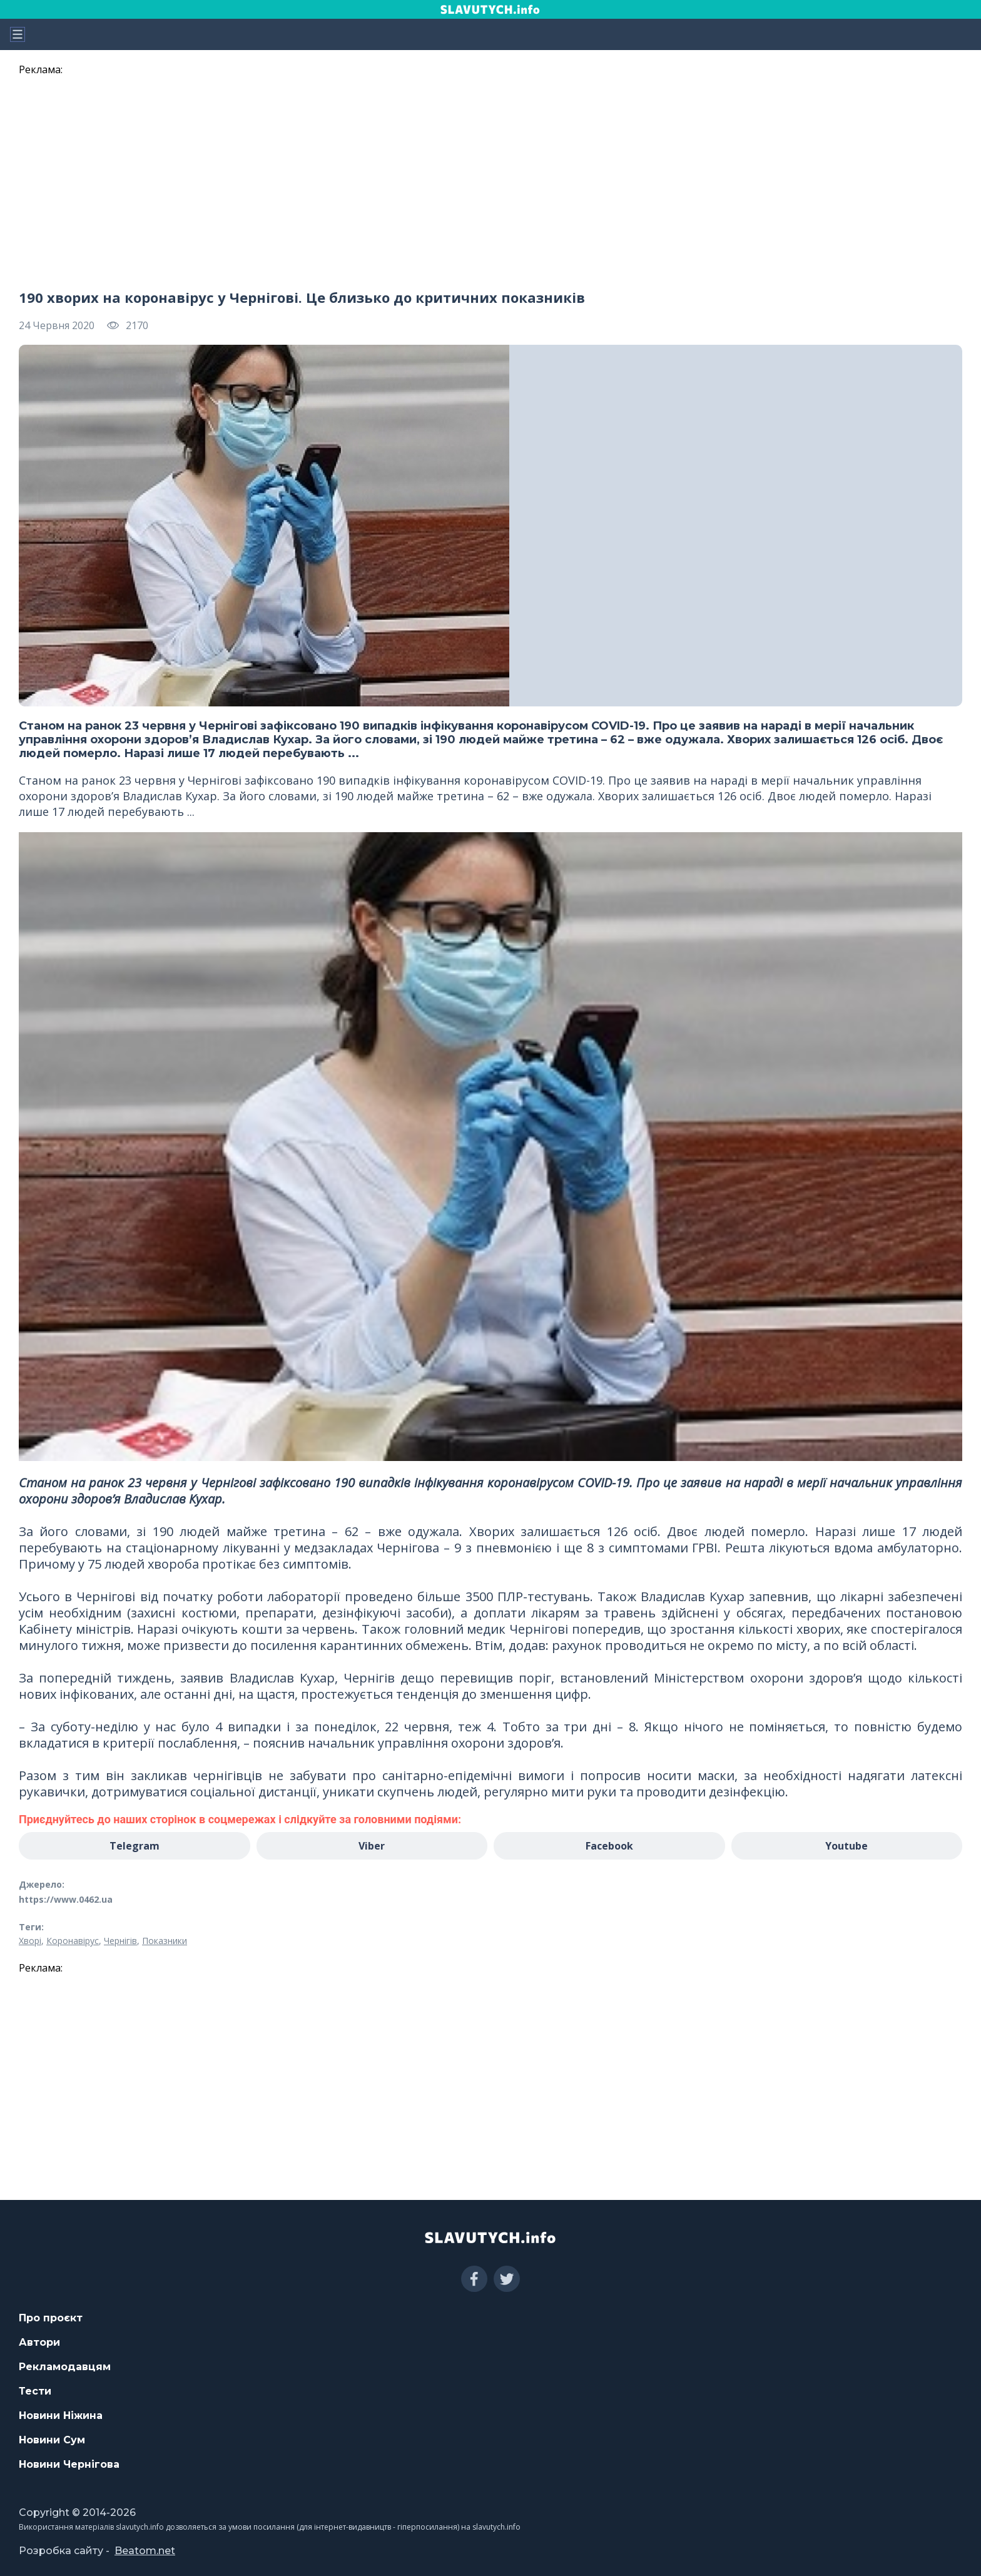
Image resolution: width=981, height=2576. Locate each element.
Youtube (846, 1846)
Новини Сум (52, 2440)
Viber (371, 1846)
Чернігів (120, 1941)
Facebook (609, 1846)
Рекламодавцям (65, 2367)
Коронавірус (72, 1941)
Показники (164, 1941)
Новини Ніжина (61, 2415)
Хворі (30, 1941)
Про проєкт (51, 2318)
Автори (39, 2342)
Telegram (134, 1846)
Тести (35, 2391)
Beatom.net (144, 2551)
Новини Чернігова (69, 2464)
